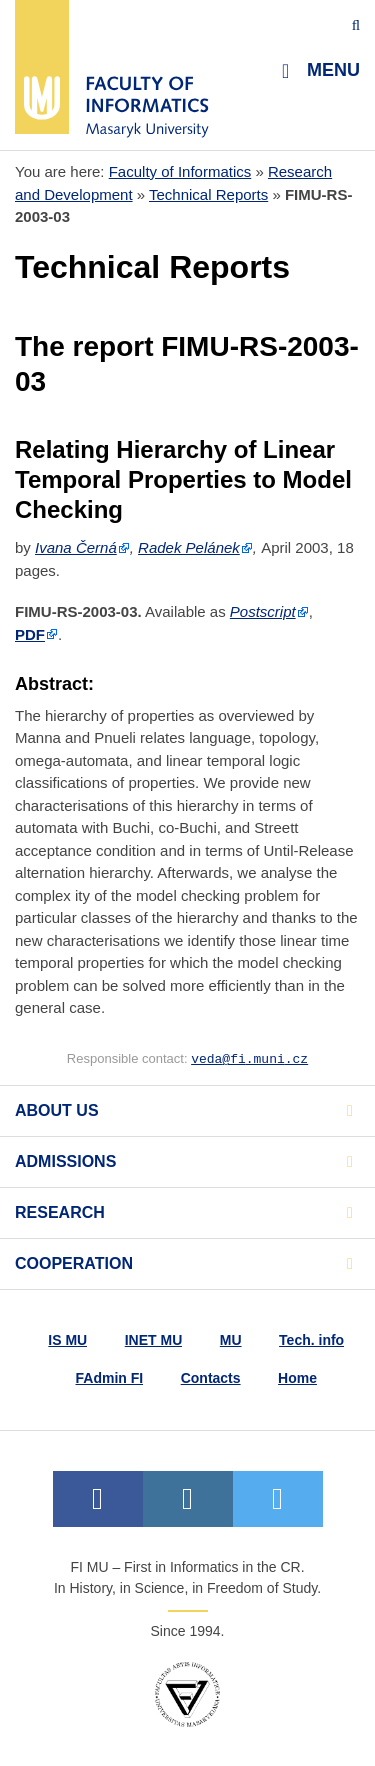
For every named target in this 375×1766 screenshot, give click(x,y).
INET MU (154, 1340)
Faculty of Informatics (180, 171)
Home (297, 1378)
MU (231, 1340)
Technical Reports (208, 194)
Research (60, 1212)
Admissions (65, 1161)
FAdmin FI (110, 1378)
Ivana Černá (76, 547)
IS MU (67, 1340)
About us (57, 1110)
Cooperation (74, 1263)
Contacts (211, 1378)
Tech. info (311, 1340)
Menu (321, 70)
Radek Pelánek (189, 547)
